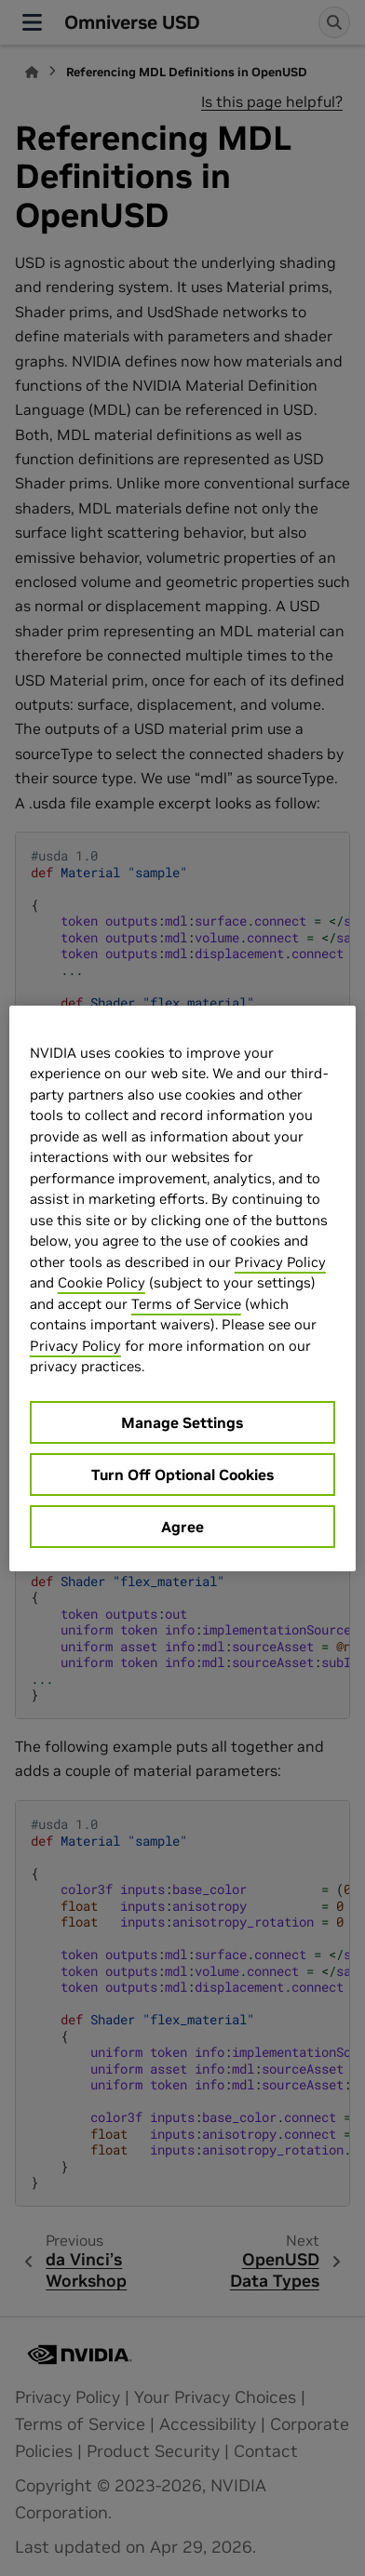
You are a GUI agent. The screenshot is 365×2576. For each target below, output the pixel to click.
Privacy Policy (280, 1262)
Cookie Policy (101, 1282)
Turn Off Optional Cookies (182, 1474)
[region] (182, 1288)
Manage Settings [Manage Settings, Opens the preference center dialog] (182, 1422)
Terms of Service (186, 1304)
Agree (182, 1526)
